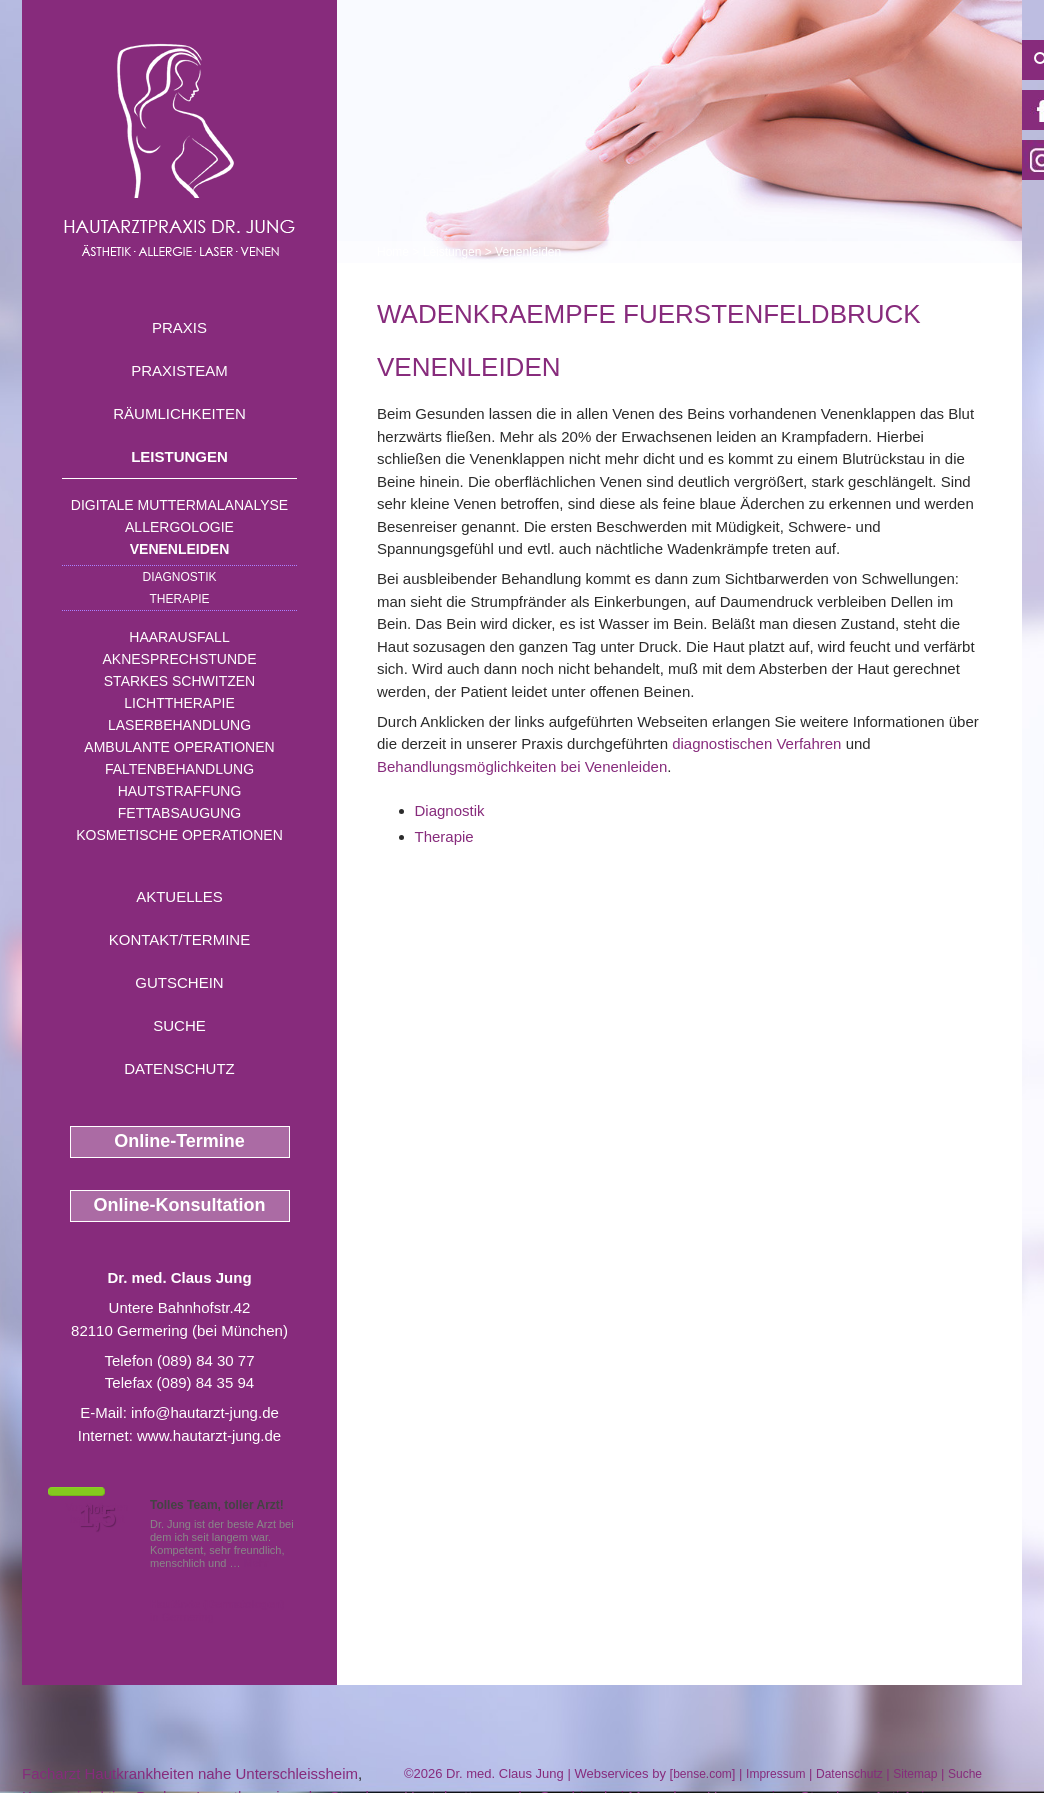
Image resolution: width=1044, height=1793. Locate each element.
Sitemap (915, 1774)
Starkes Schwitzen (179, 681)
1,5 (97, 1517)
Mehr (256, 1563)
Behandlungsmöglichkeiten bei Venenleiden (522, 766)
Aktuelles (179, 896)
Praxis (179, 327)
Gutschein (179, 982)
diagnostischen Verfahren (756, 743)
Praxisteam (179, 370)
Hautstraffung (180, 791)
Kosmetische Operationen (179, 835)
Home (393, 252)
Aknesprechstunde (179, 659)
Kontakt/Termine (179, 939)
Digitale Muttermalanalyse (179, 505)
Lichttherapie (179, 703)
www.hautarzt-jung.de (209, 1435)
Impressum (775, 1774)
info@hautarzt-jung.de (205, 1412)
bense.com (702, 1774)
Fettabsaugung (179, 813)
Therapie (179, 599)
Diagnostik (179, 577)
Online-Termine (179, 1141)
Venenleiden (180, 549)
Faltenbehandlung (179, 769)
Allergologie (179, 527)
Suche (179, 1025)
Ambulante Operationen (179, 747)
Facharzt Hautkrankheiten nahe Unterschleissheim (190, 1773)
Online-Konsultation (180, 1205)
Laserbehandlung (179, 725)
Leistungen (179, 456)
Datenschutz (179, 1068)
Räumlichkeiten (179, 413)
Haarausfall (179, 637)
